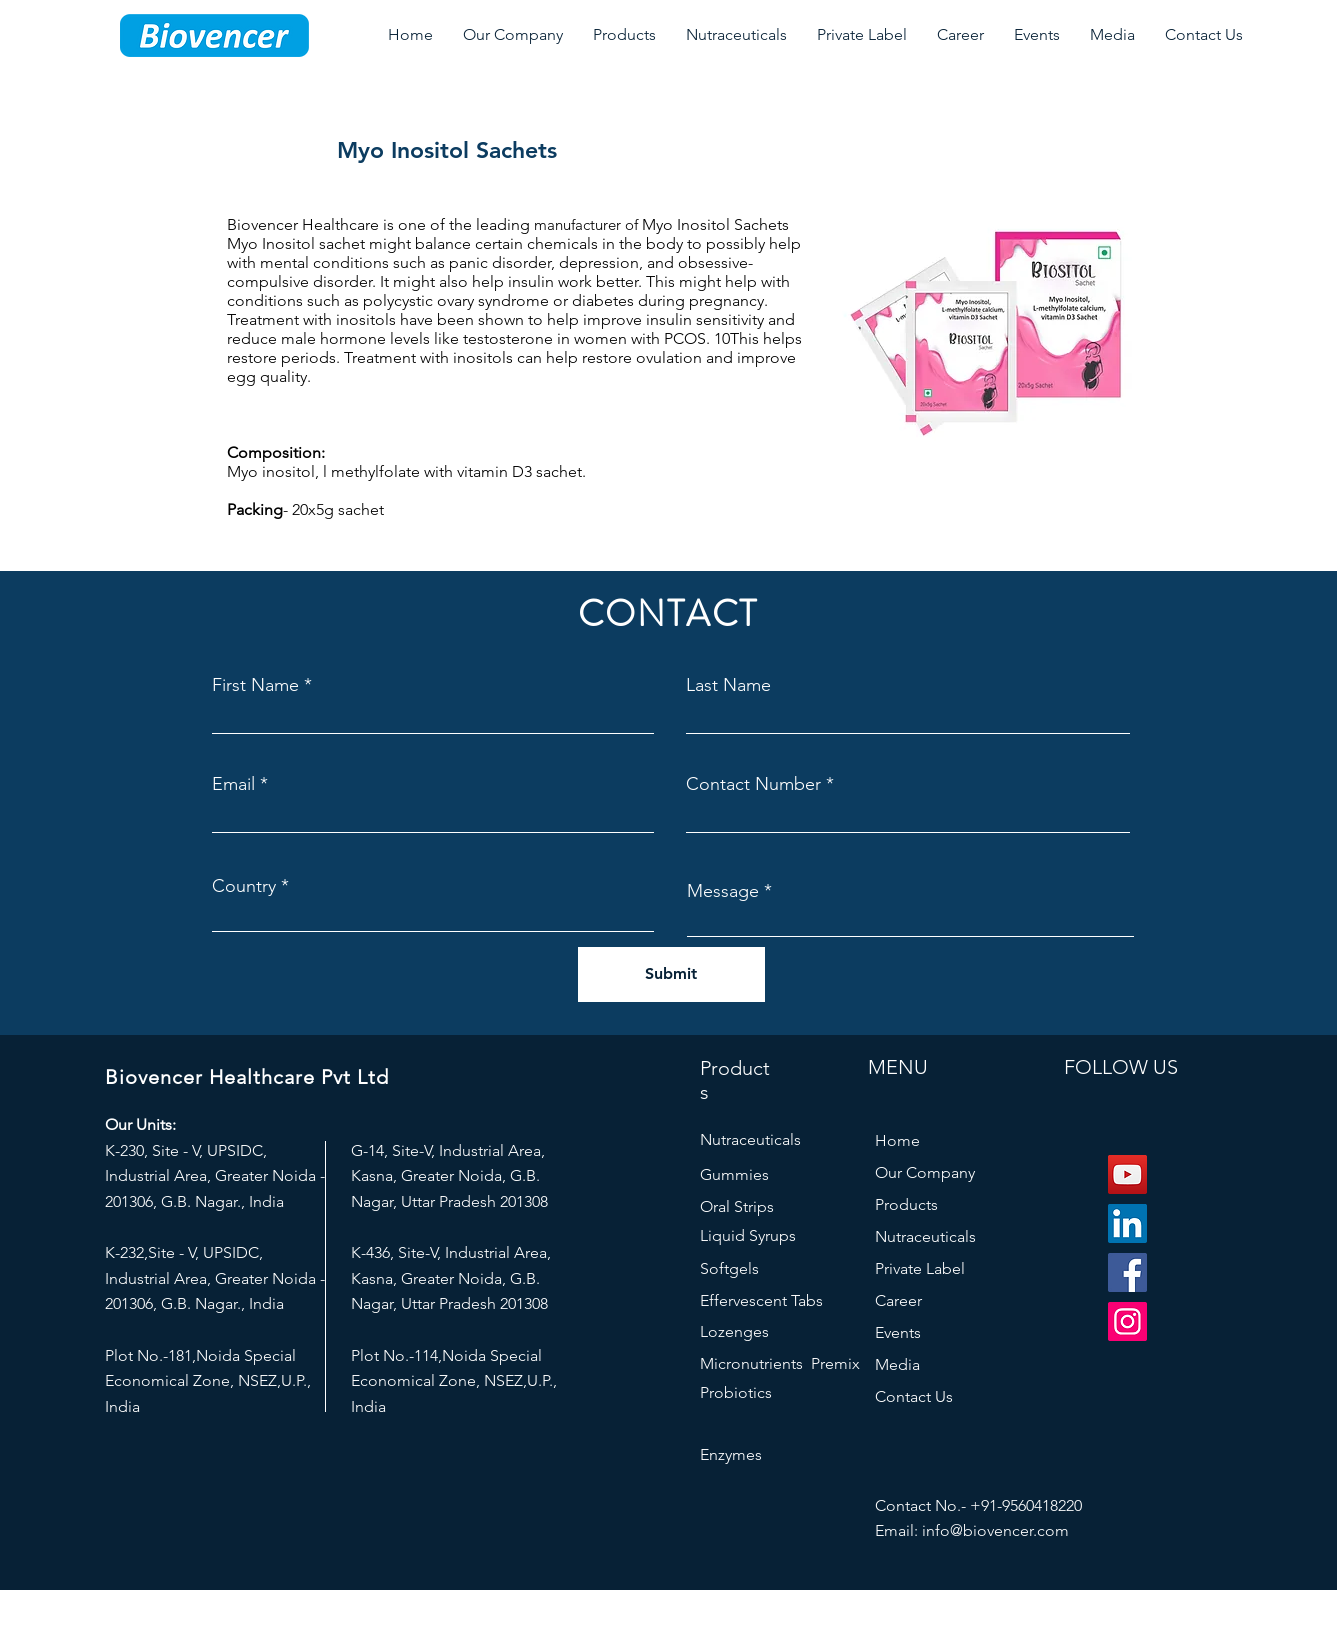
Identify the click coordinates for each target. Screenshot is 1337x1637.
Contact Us (914, 1396)
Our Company (925, 1172)
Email (233, 784)
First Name (255, 685)
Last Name (728, 685)
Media (897, 1364)
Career (898, 1300)
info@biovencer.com (995, 1530)
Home (897, 1140)
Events (898, 1332)
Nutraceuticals (925, 1236)
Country (244, 886)
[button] (513, 35)
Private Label (920, 1268)
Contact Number (753, 784)
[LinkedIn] (1127, 1223)
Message (723, 891)
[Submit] (671, 974)
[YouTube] (1127, 1174)
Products (906, 1204)
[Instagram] (1127, 1321)
